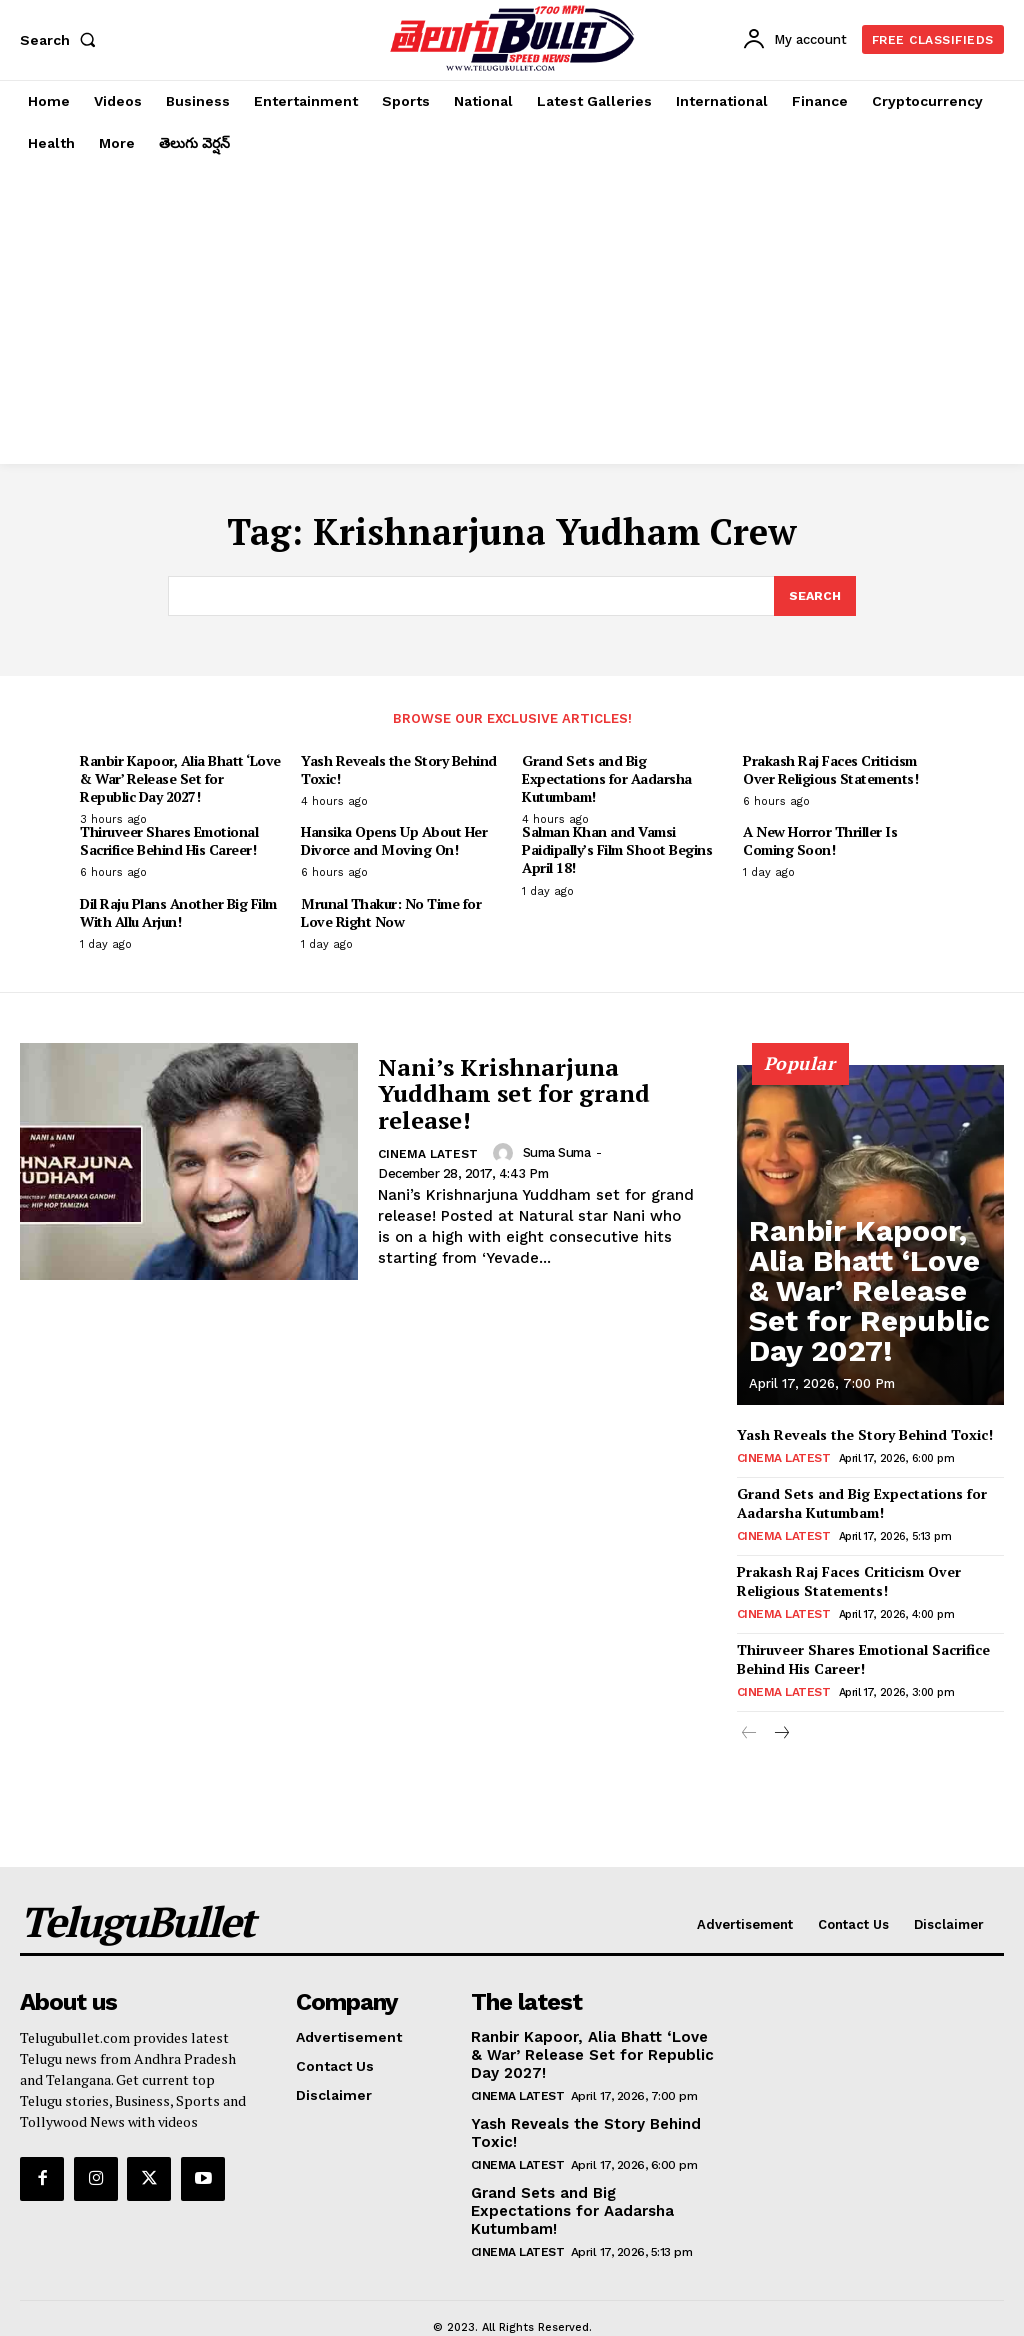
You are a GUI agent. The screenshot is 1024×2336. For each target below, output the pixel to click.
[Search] (814, 597)
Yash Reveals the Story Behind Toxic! (399, 770)
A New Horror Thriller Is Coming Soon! (820, 842)
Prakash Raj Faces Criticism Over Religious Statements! (830, 770)
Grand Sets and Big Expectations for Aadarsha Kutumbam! (607, 779)
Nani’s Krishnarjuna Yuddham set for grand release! (514, 1094)
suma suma (555, 1154)
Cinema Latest (428, 1156)
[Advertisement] (512, 314)
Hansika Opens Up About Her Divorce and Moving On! (394, 842)
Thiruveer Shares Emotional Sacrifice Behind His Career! (169, 842)
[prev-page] (749, 1721)
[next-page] (781, 1721)
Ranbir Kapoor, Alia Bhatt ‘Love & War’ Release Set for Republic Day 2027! (180, 779)
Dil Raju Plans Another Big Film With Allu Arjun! (178, 913)
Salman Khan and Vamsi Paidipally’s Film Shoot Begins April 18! (617, 851)
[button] (62, 40)
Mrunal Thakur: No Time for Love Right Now (391, 913)
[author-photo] (504, 1155)
